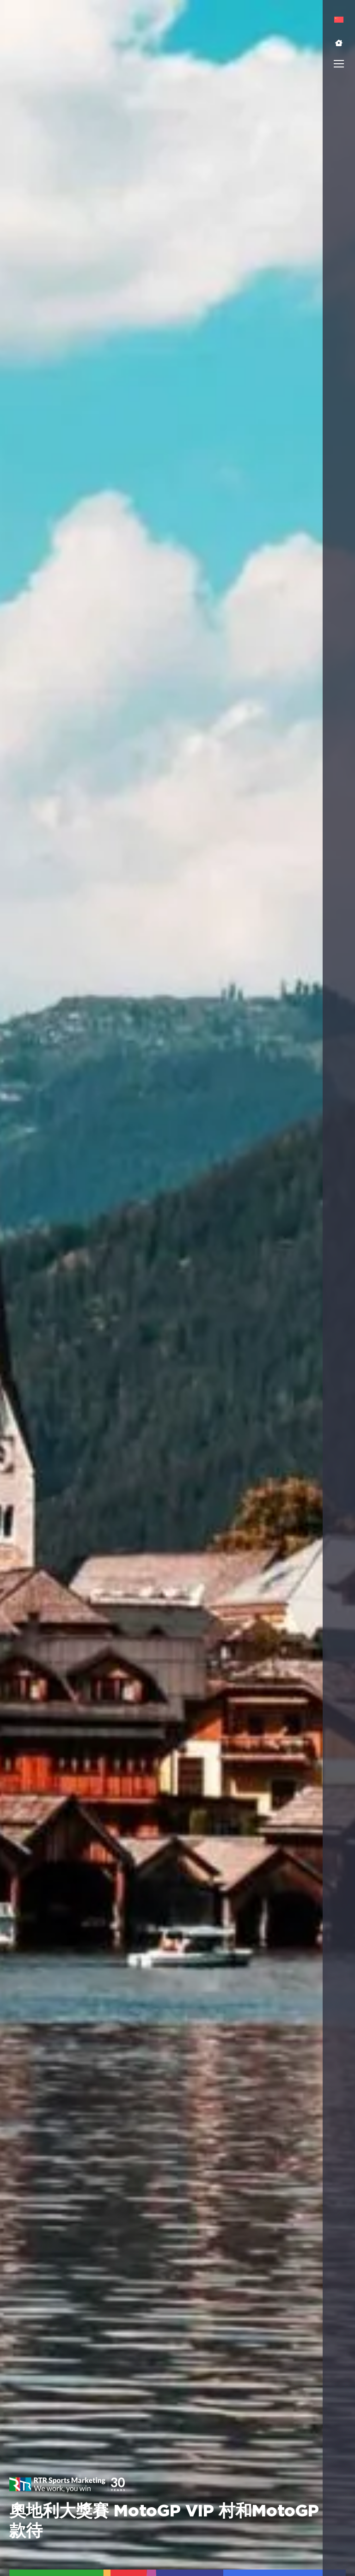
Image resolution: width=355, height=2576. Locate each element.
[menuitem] (339, 19)
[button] (339, 43)
